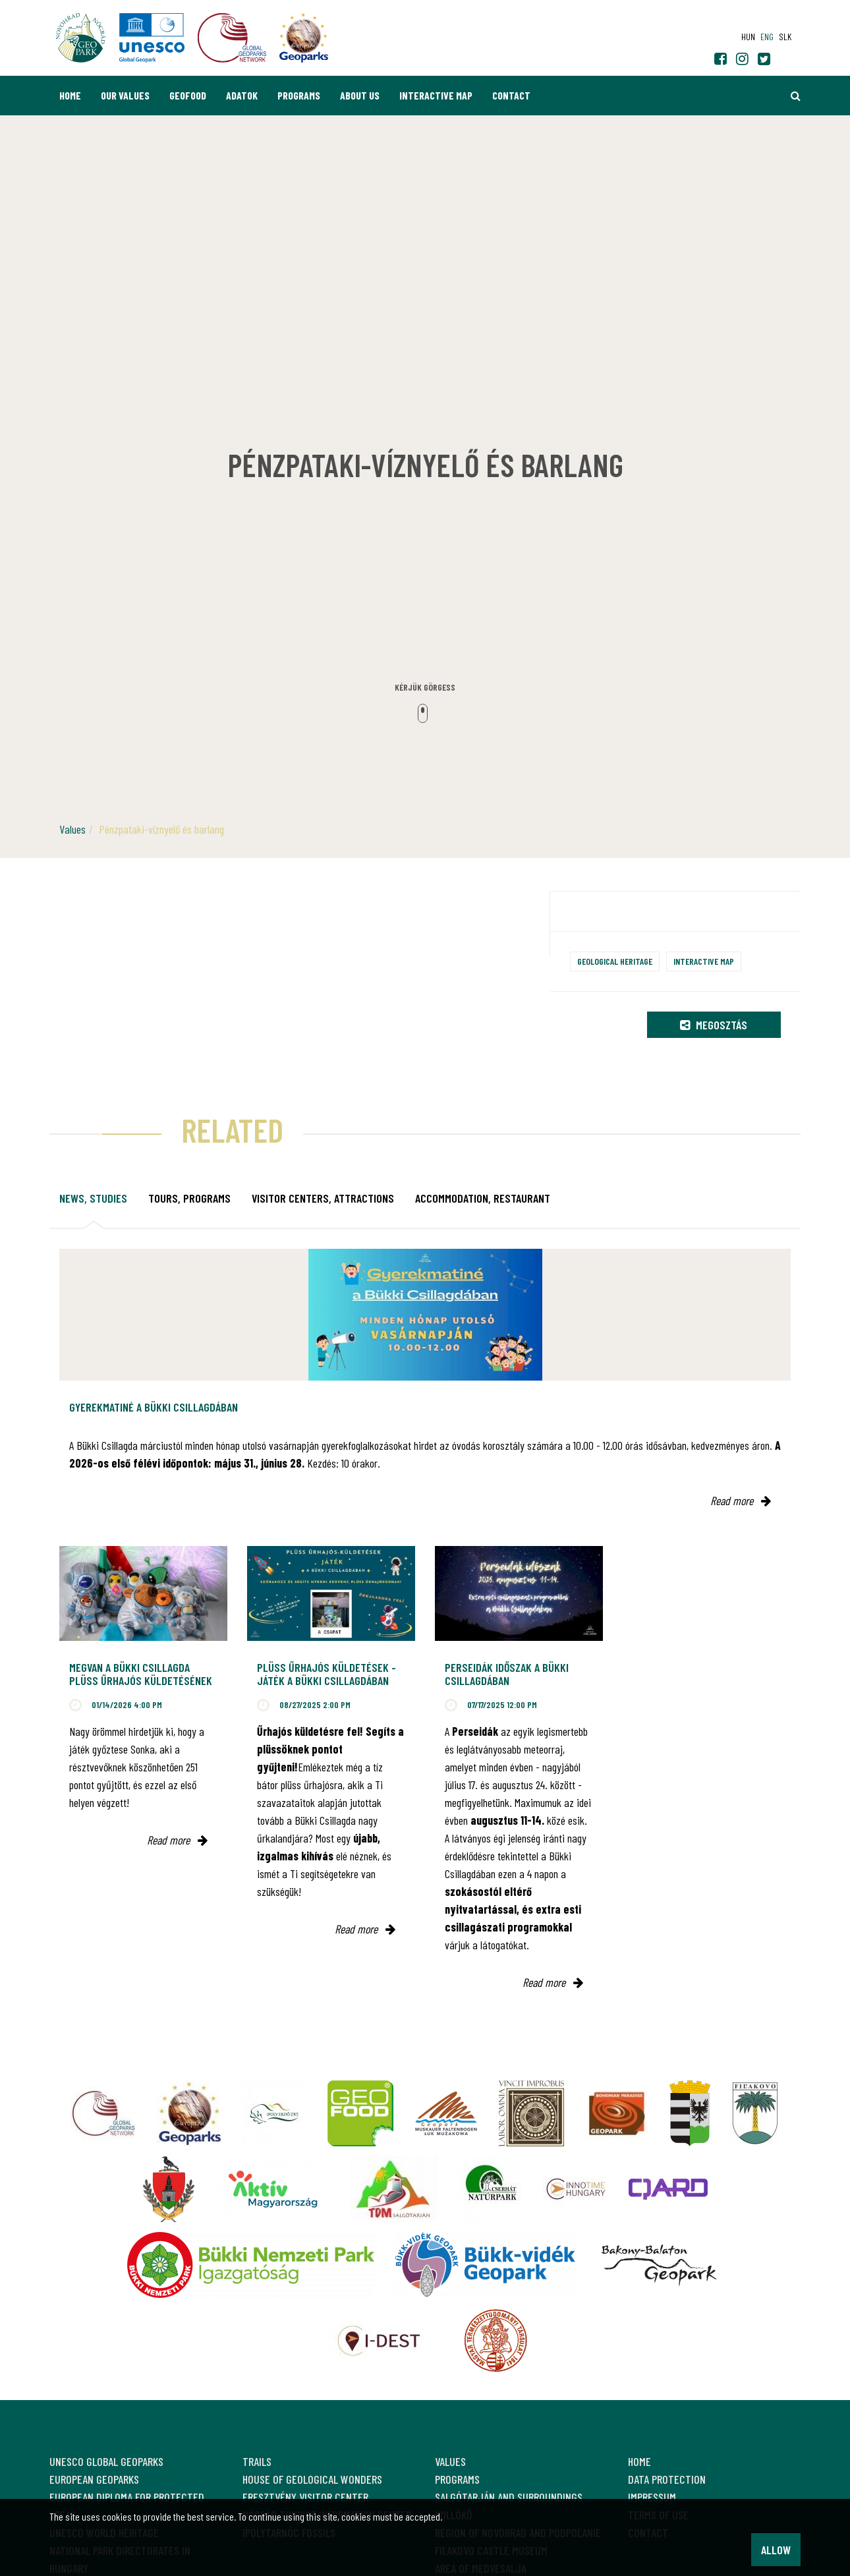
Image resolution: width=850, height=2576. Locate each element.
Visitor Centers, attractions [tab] (323, 1198)
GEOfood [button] (187, 95)
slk (785, 36)
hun (748, 36)
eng (767, 36)
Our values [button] (125, 95)
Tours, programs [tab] (189, 1198)
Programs (298, 95)
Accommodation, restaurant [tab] (482, 1198)
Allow (776, 2549)
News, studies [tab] (93, 1198)
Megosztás (713, 1024)
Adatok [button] (242, 95)
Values (72, 829)
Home (70, 95)
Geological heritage (614, 961)
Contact (511, 95)
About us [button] (360, 95)
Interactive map (435, 95)
